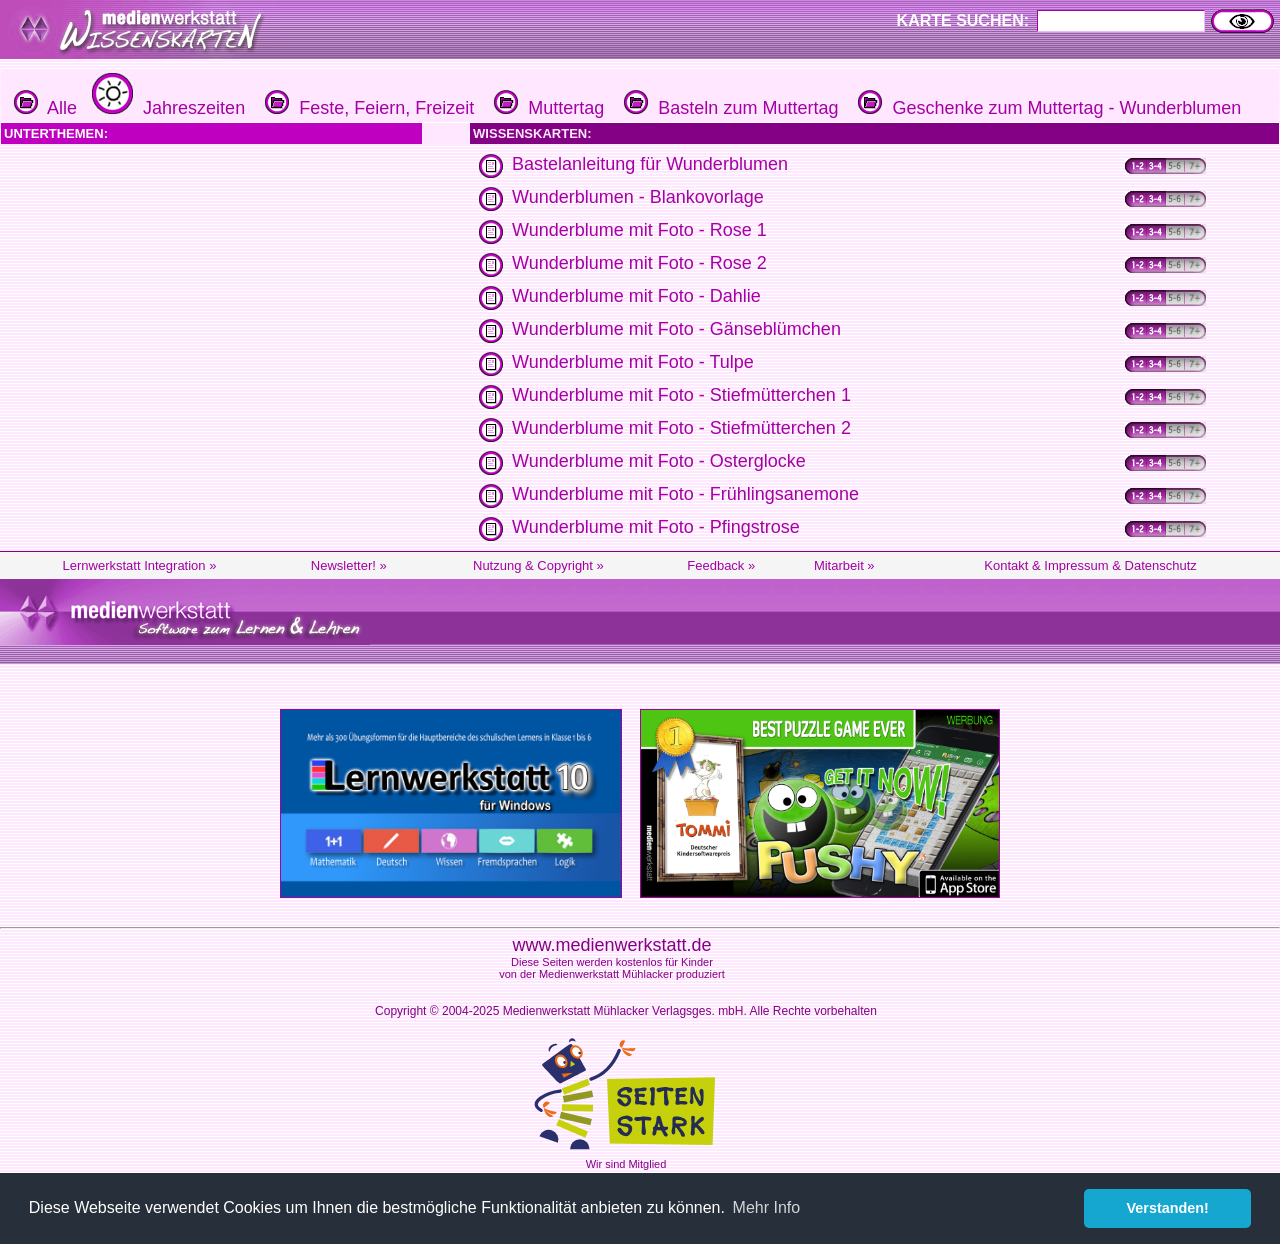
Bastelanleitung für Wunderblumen (650, 164)
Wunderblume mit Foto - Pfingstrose (656, 527)
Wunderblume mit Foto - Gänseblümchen (676, 329)
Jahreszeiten (166, 108)
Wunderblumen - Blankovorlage (638, 197)
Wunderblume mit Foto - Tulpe (633, 362)
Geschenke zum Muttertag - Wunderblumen (1047, 108)
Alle (45, 108)
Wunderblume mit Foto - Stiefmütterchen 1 (681, 395)
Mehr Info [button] (767, 1207)
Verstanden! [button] (1168, 1208)
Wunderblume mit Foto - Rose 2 (639, 263)
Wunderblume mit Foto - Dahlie (636, 296)
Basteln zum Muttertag (728, 108)
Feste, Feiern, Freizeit (367, 108)
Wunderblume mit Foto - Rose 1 (639, 230)
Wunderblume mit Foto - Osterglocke (659, 461)
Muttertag (546, 108)
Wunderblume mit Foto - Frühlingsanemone (685, 494)
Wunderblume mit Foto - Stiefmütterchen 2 (681, 428)
